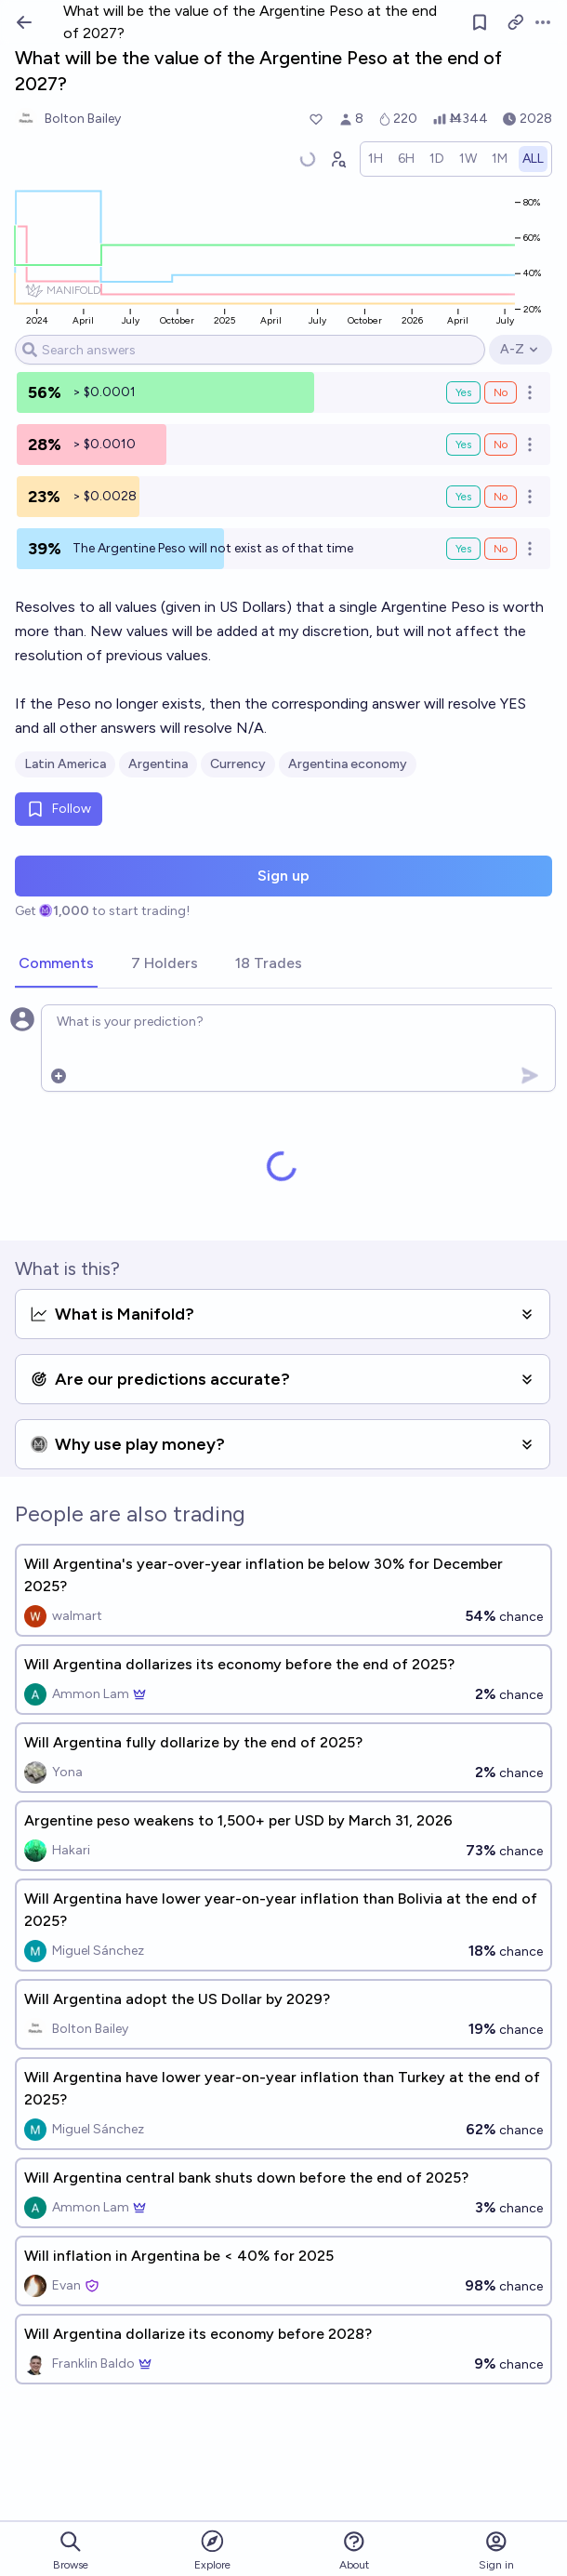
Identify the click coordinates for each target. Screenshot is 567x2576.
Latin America (65, 764)
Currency (238, 764)
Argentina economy (347, 764)
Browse (70, 2550)
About (354, 2550)
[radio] (375, 159)
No (501, 392)
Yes (463, 392)
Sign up (283, 875)
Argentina (158, 764)
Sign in (496, 2550)
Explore (212, 2549)
